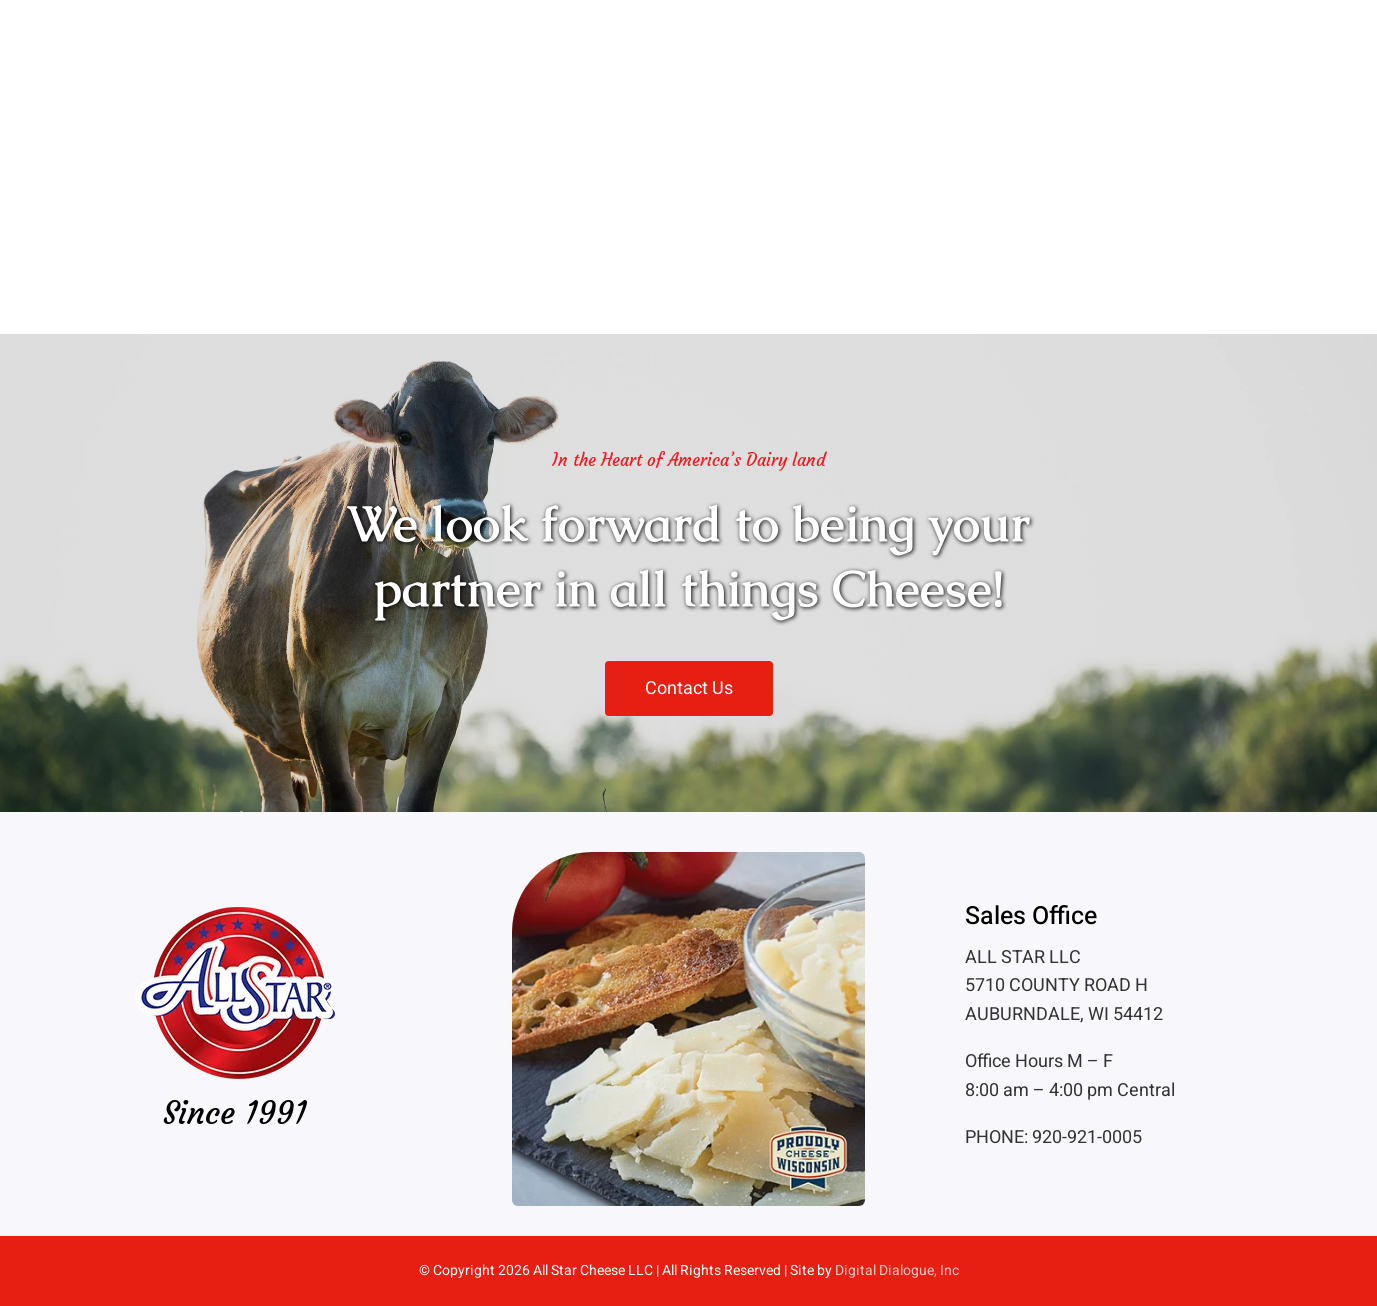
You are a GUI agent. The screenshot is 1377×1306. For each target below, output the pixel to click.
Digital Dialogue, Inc (897, 1270)
